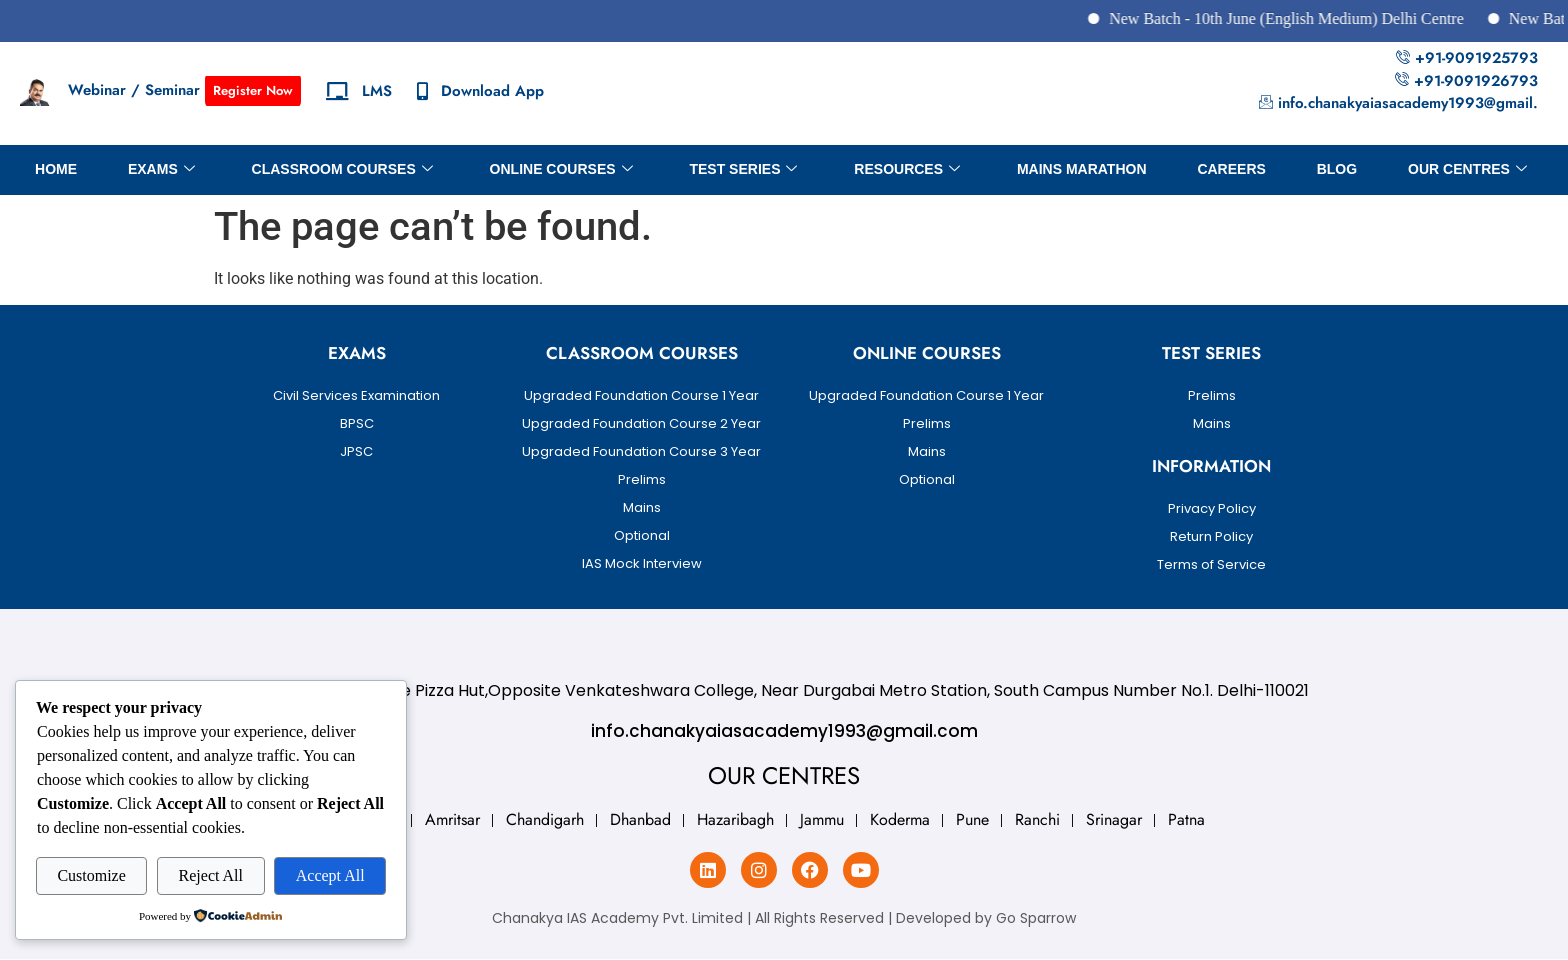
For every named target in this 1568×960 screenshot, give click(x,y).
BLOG (1337, 169)
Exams (161, 169)
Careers (1231, 169)
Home (56, 169)
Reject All (211, 875)
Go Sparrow (1036, 918)
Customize (91, 875)
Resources (907, 169)
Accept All (330, 875)
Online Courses (561, 169)
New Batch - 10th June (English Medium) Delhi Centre (1314, 18)
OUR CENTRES (1467, 169)
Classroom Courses (342, 169)
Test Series (743, 169)
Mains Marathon (1082, 169)
